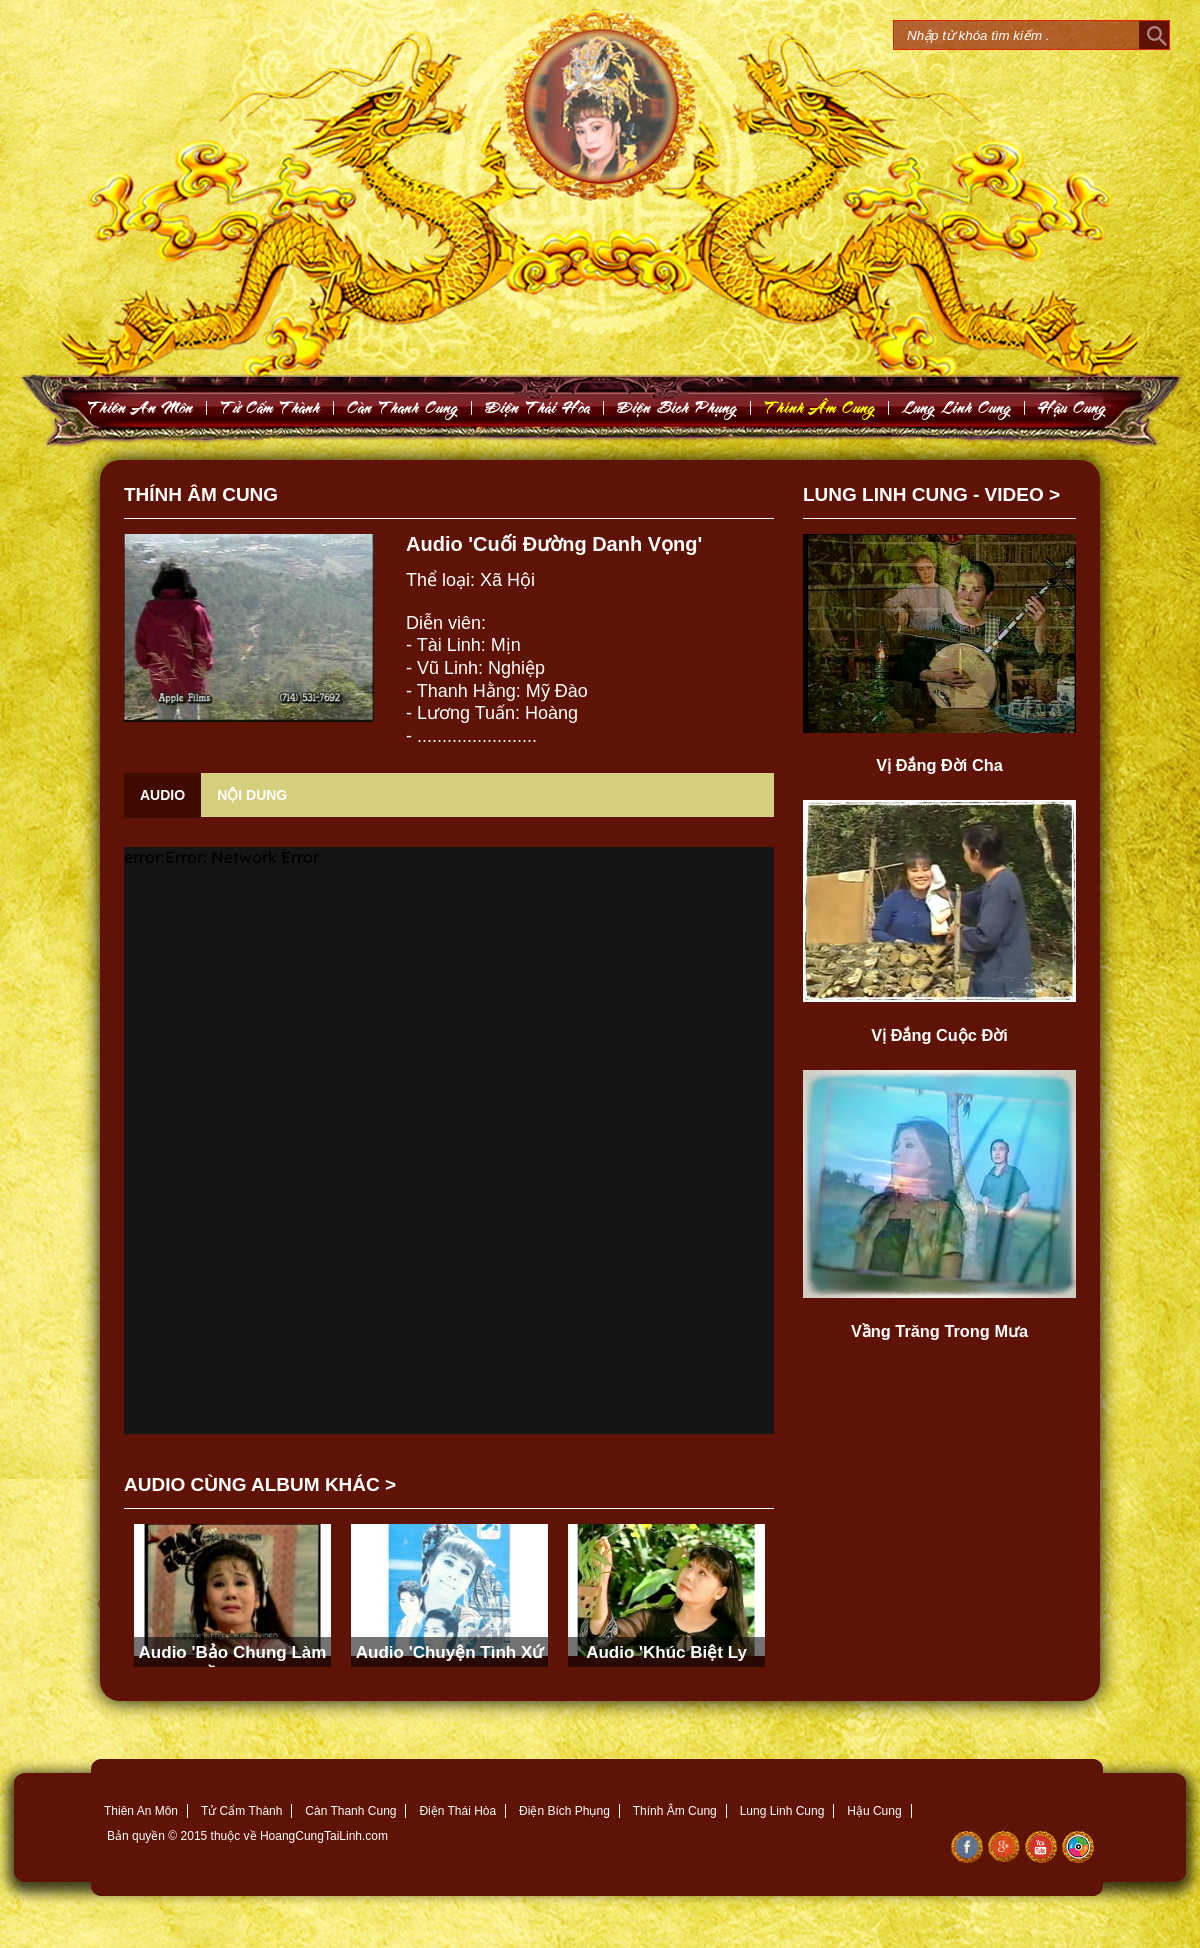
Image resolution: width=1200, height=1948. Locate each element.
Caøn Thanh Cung (403, 407)
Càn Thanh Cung (350, 1811)
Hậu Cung (874, 1811)
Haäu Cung (1072, 407)
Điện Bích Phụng (564, 1811)
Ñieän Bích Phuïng (677, 407)
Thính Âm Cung (675, 1811)
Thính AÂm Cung (820, 407)
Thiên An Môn (141, 1811)
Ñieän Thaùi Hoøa (538, 407)
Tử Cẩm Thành (241, 1811)
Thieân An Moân (140, 407)
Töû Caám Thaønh (270, 407)
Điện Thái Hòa (457, 1811)
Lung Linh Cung (957, 407)
